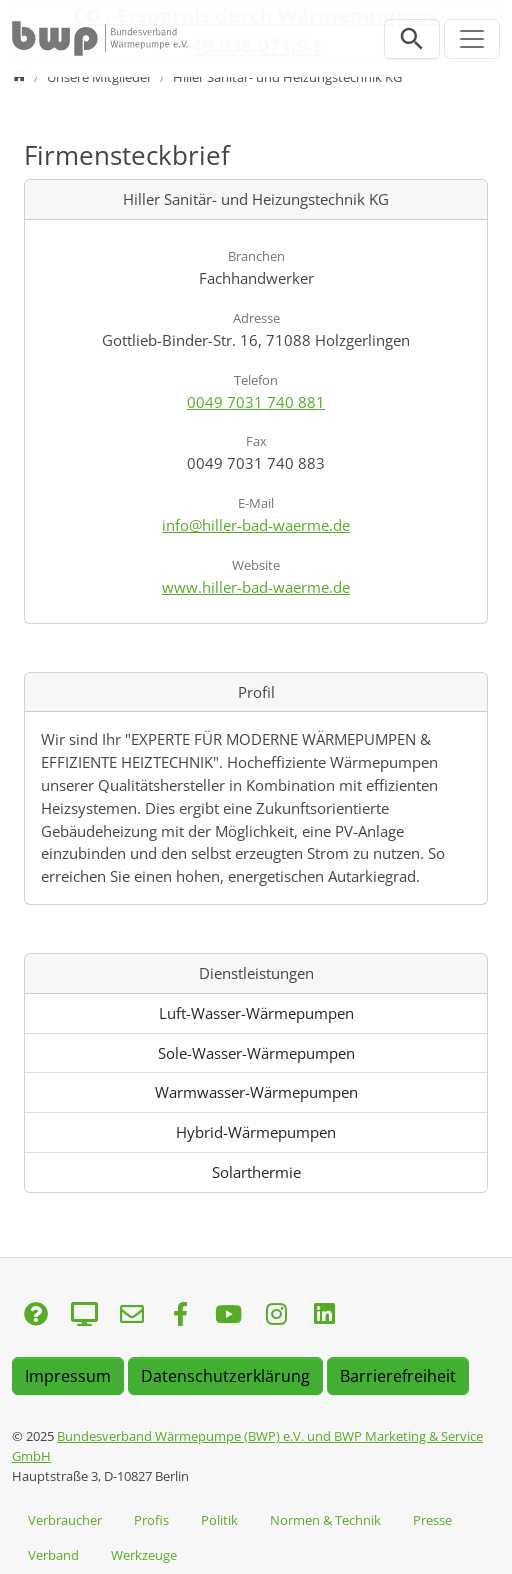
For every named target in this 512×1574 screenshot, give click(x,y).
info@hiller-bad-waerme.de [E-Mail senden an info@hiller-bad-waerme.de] (256, 525)
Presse (432, 1520)
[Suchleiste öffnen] (412, 39)
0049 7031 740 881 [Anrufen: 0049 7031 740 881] (256, 402)
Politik (219, 1520)
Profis (151, 1520)
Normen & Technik (325, 1520)
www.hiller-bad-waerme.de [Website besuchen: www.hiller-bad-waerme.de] (256, 587)
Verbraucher (65, 1520)
